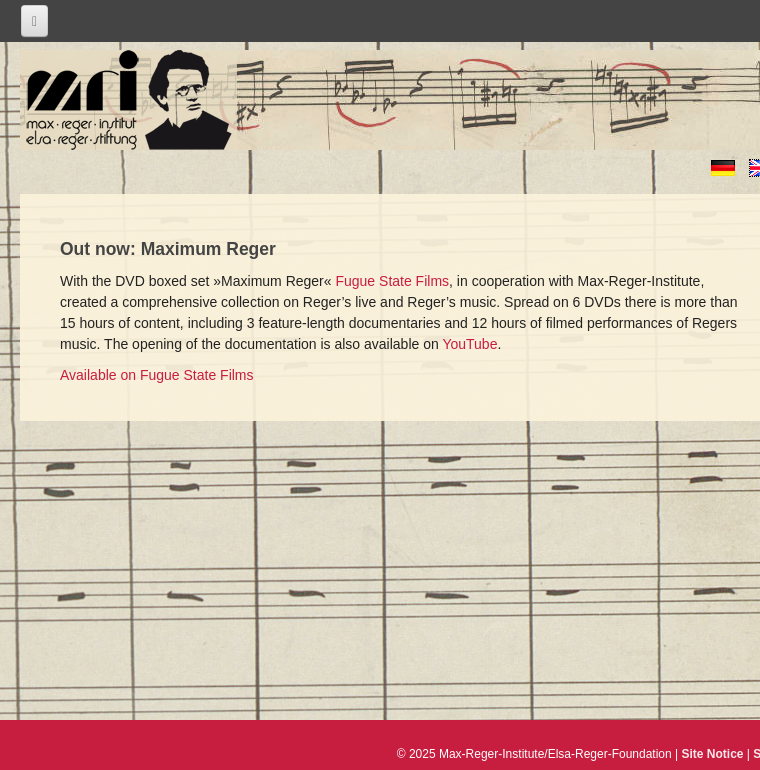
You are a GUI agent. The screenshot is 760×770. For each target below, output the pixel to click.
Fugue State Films (392, 281)
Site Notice (713, 754)
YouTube (469, 344)
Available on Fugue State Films (157, 375)
